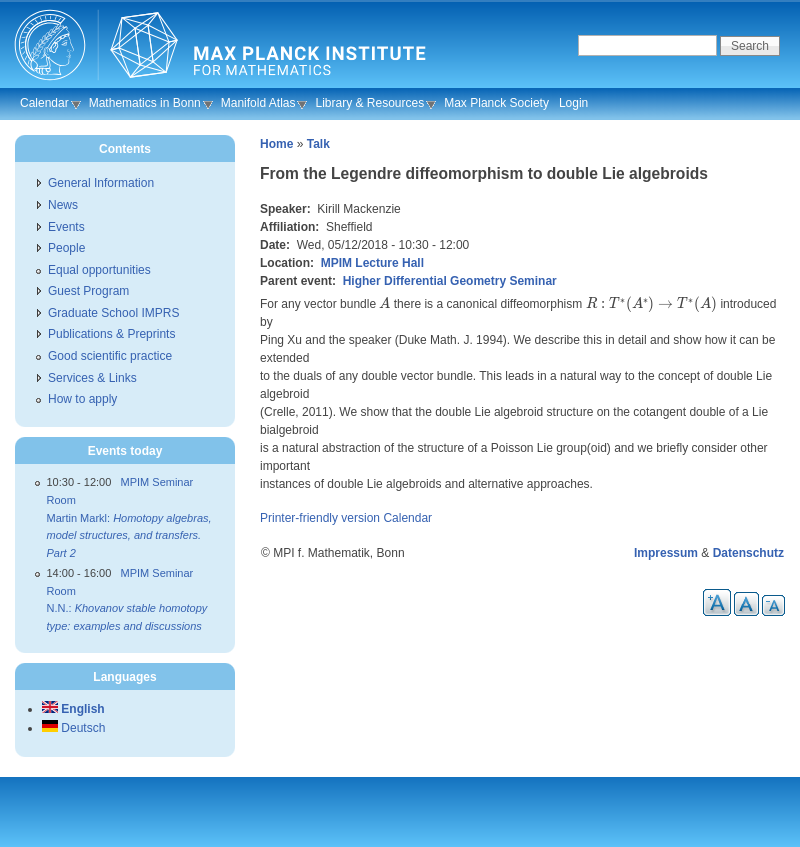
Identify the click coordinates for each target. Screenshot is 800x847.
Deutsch (73, 728)
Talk (318, 144)
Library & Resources (369, 103)
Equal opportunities (99, 270)
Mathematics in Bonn (145, 103)
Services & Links (92, 378)
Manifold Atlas (258, 103)
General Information (101, 183)
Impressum (666, 553)
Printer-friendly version (320, 518)
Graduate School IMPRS (113, 313)
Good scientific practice (110, 356)
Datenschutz (748, 553)
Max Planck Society (496, 103)
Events (66, 227)
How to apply (82, 399)
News (63, 205)
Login (573, 103)
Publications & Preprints (111, 334)
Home (276, 144)
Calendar (44, 103)
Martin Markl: (129, 535)
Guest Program (88, 291)
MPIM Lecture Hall (372, 263)
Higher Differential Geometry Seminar (450, 281)
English (73, 709)
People (66, 248)
